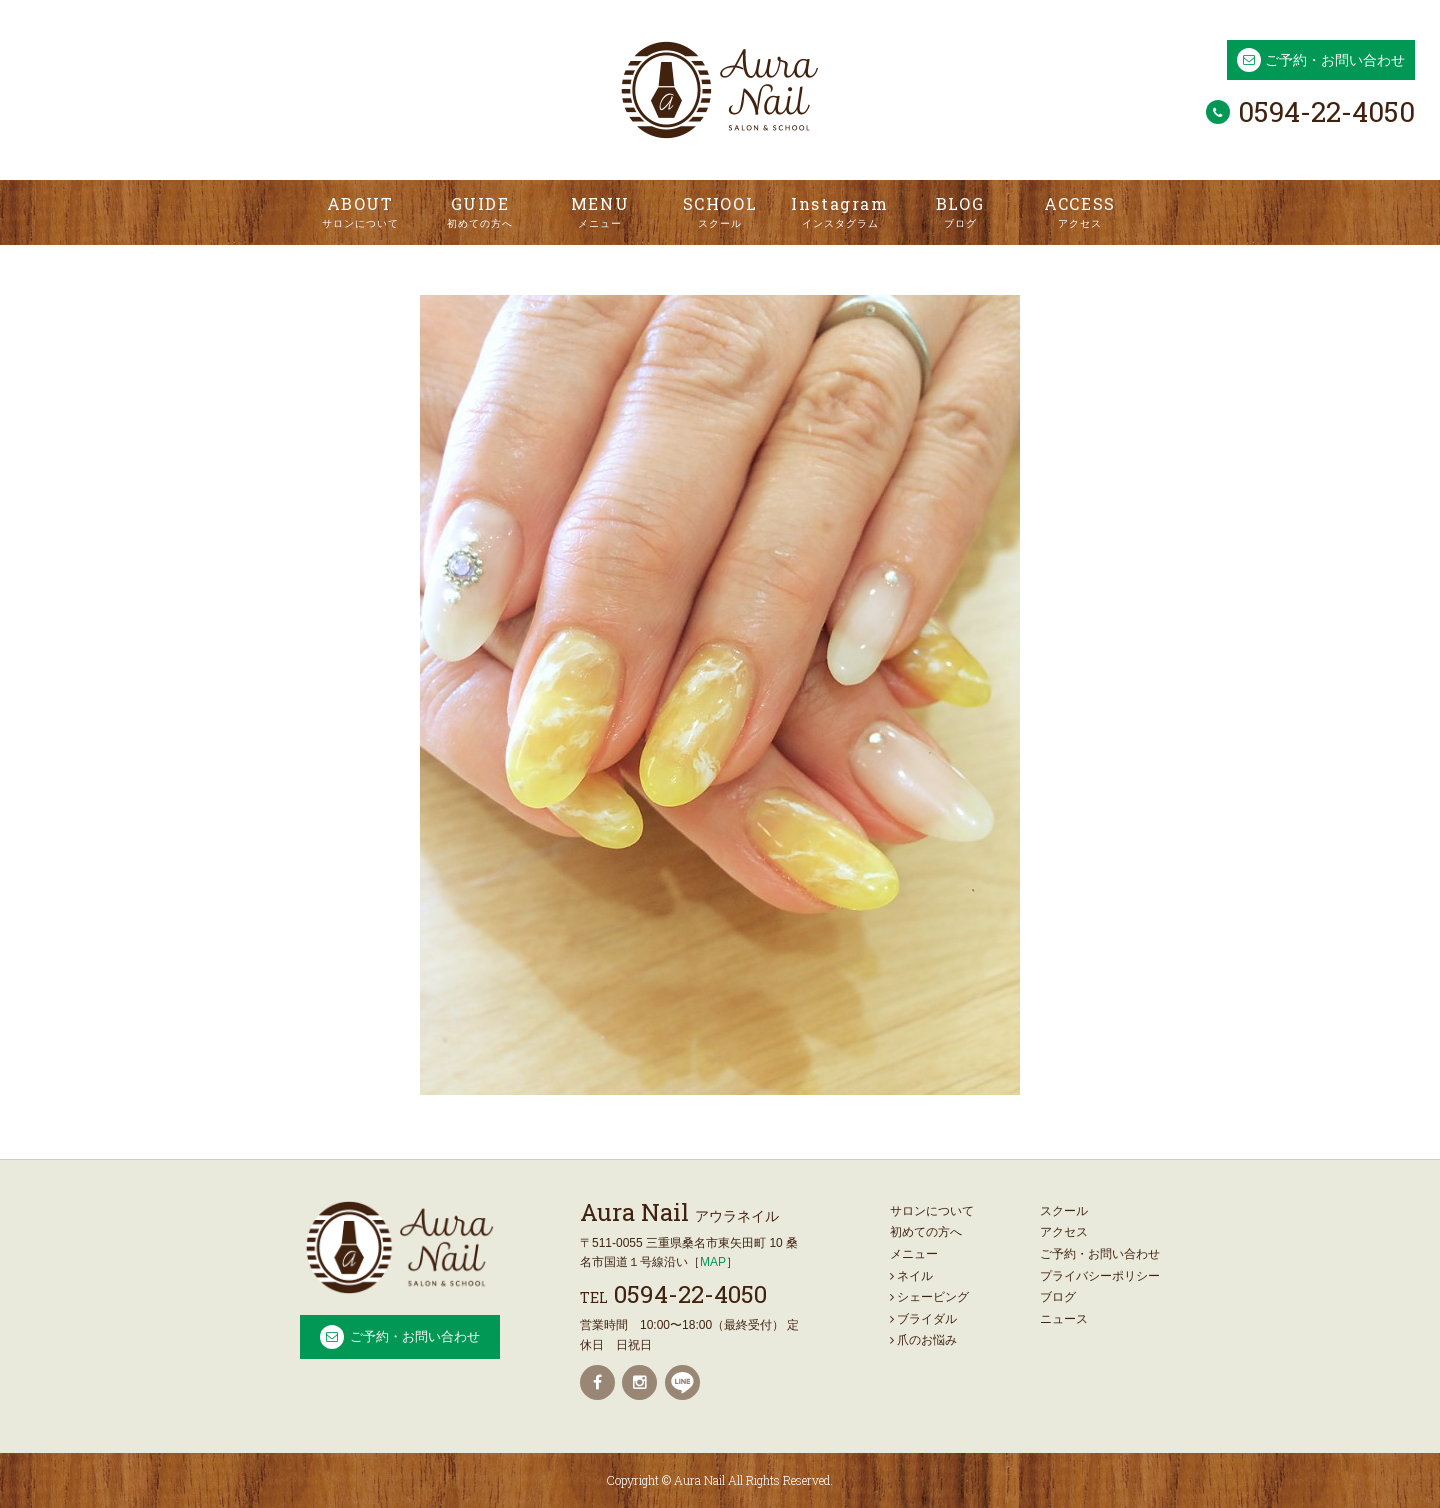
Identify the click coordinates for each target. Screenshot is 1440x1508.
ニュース (1064, 1319)
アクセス (1064, 1232)
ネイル (911, 1276)
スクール (1064, 1211)
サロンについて (932, 1211)
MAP (713, 1262)
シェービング (929, 1297)
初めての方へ (926, 1232)
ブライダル (923, 1319)
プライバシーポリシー (1100, 1276)
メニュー (914, 1254)
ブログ (1058, 1297)
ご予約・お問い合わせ (1335, 60)
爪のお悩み (923, 1340)
